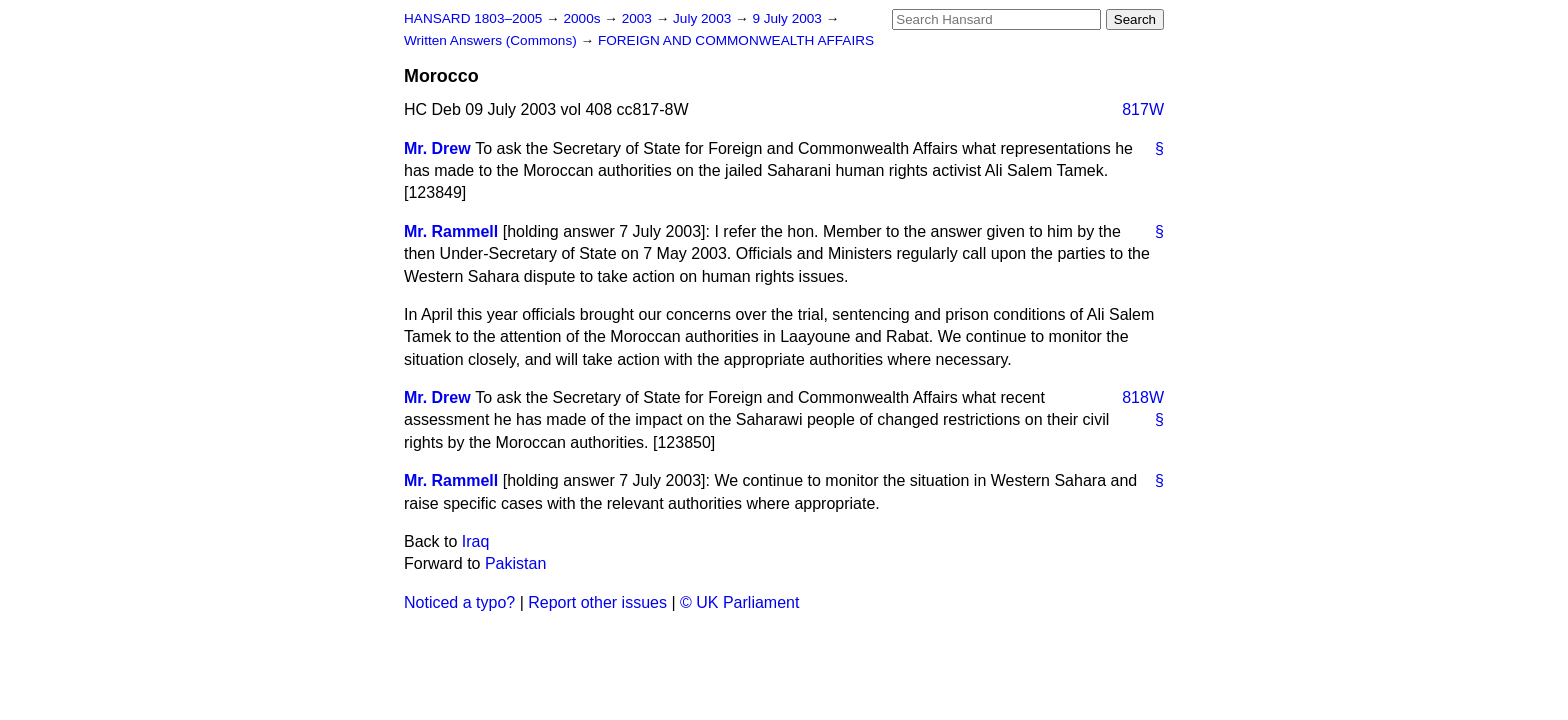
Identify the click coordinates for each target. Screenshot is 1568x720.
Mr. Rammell (451, 231)
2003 (639, 18)
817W (1143, 109)
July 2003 (704, 18)
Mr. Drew (437, 148)
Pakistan (515, 563)
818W (1143, 397)
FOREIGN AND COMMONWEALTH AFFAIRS (736, 40)
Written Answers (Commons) (492, 40)
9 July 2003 (788, 18)
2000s (583, 18)
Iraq (476, 541)
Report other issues (597, 602)
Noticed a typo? (459, 602)
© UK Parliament (739, 602)
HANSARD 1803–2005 (473, 18)
